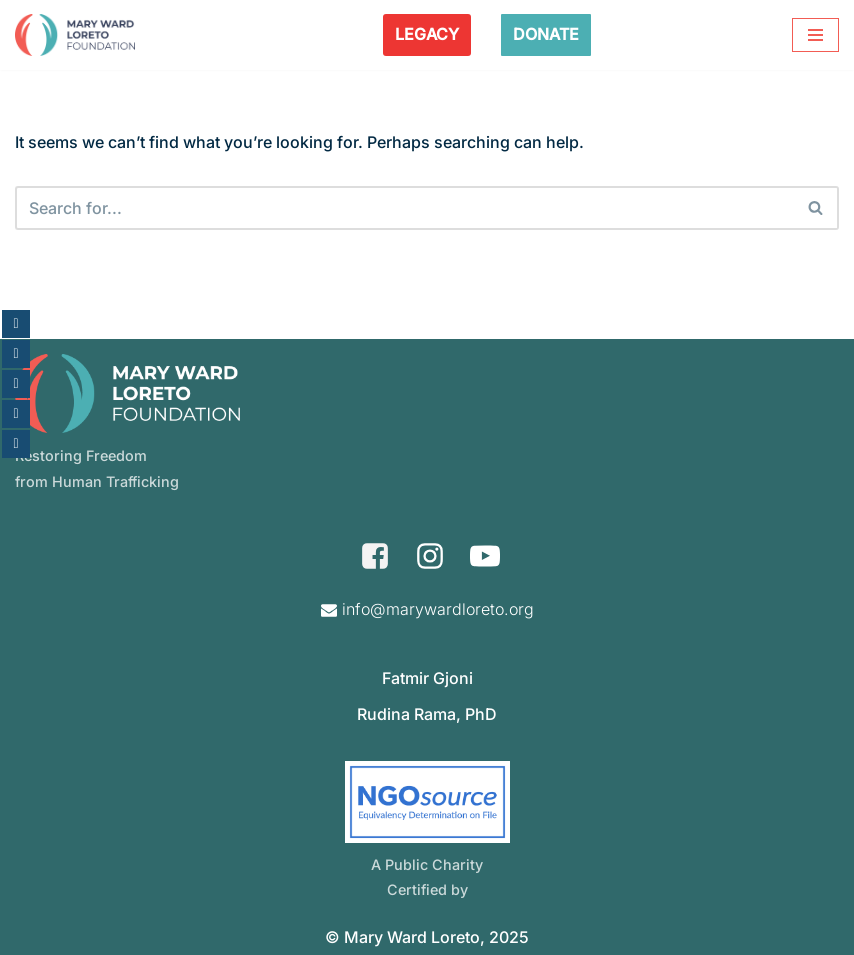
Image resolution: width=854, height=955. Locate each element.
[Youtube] (485, 556)
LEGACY (427, 34)
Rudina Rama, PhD (427, 714)
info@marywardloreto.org (438, 609)
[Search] (404, 208)
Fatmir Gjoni (427, 678)
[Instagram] (430, 556)
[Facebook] (375, 556)
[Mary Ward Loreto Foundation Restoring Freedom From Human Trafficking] (75, 35)
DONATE (546, 34)
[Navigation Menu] (815, 35)
